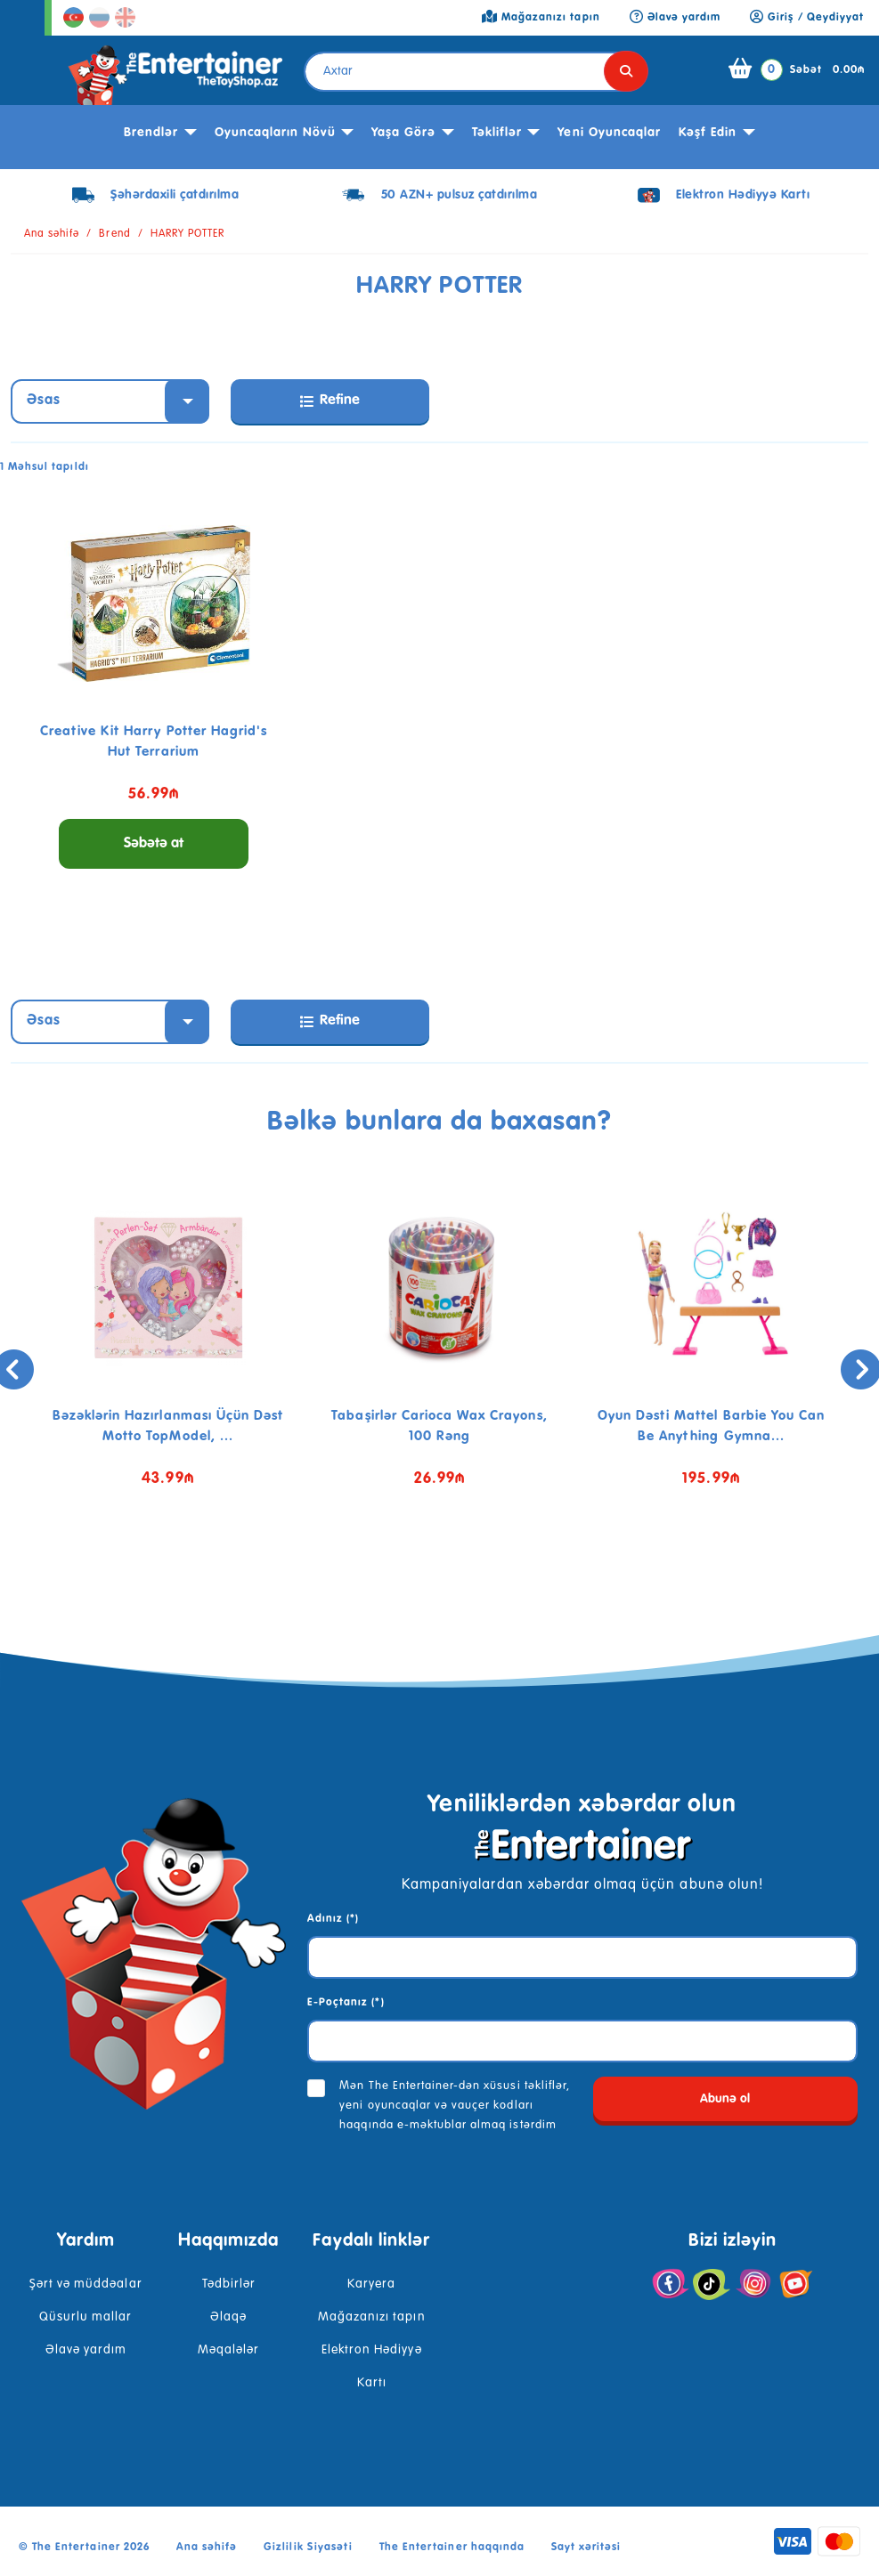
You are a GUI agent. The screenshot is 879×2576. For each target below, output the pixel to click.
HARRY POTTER (187, 234)
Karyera (371, 2284)
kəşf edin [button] (708, 132)
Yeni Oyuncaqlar (609, 132)
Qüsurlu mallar (86, 2317)
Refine (330, 401)
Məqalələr (228, 2350)
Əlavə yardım (85, 2350)
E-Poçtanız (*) (346, 2002)
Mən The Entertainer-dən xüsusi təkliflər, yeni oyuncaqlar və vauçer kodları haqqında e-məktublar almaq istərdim (454, 2105)
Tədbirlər (229, 2284)
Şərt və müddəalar (85, 2284)
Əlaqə (228, 2317)
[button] (426, 1572)
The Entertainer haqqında (452, 2547)
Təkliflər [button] (497, 132)
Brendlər (151, 132)
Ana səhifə (51, 234)
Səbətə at (153, 844)
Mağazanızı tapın (372, 2317)
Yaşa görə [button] (403, 132)
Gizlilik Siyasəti (308, 2547)
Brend (114, 234)
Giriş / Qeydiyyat (807, 17)
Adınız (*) (333, 1919)
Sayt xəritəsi (586, 2547)
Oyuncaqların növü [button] (275, 132)
